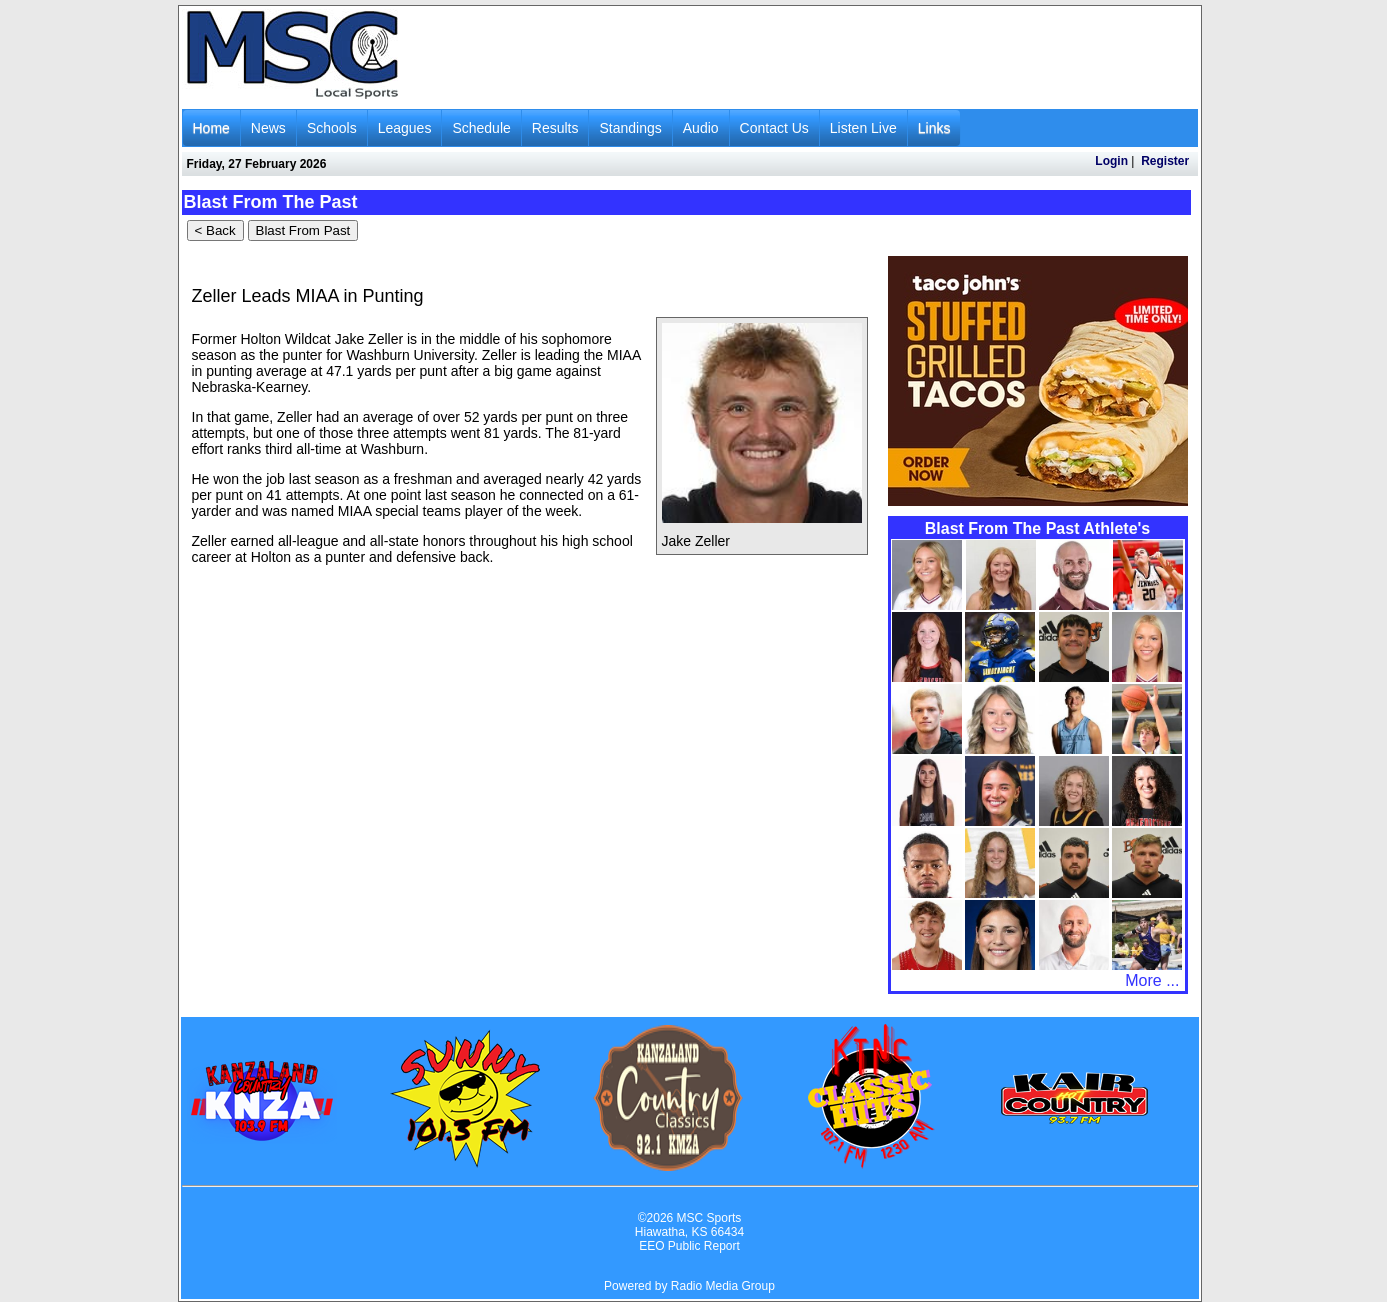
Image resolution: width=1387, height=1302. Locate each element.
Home (211, 128)
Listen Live (863, 128)
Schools (332, 128)
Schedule (481, 128)
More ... (1152, 980)
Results (555, 128)
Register (1165, 161)
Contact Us (774, 128)
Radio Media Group (723, 1286)
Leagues (405, 128)
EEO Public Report (689, 1246)
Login (1111, 161)
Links (934, 128)
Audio (701, 128)
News (268, 128)
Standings (630, 128)
